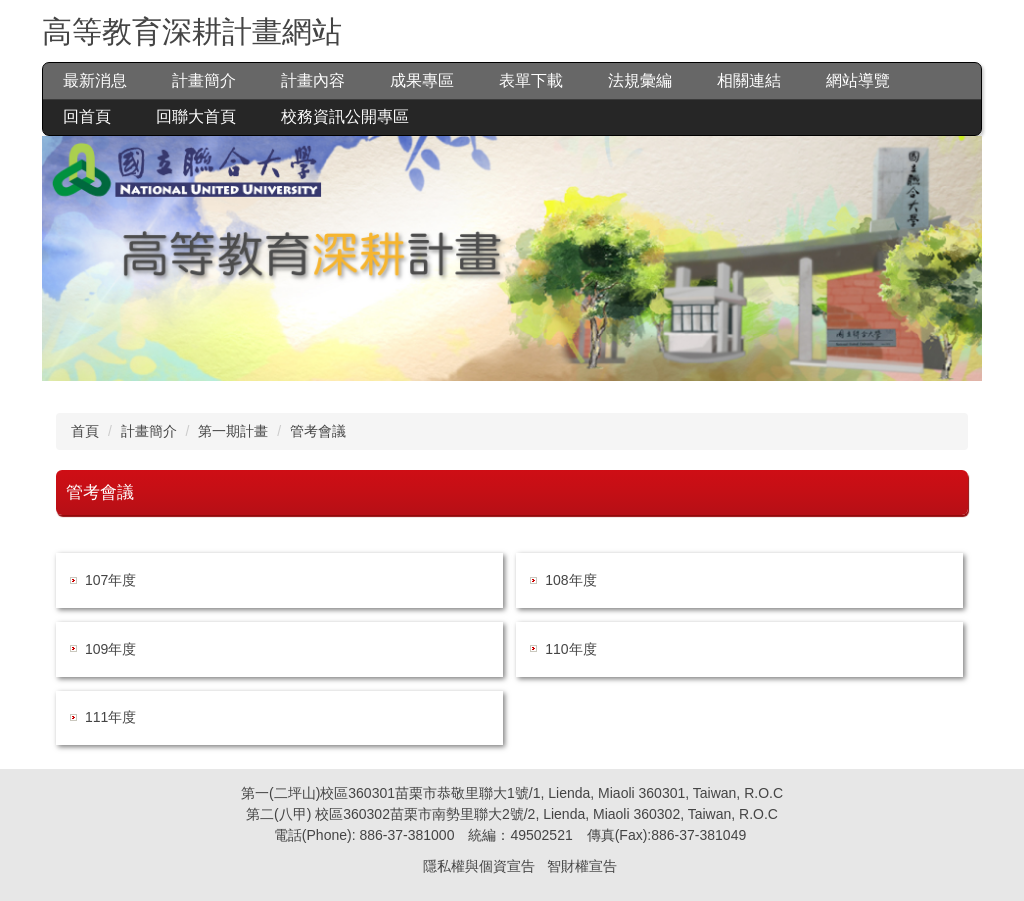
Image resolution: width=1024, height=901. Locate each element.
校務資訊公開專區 (345, 116)
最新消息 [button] (95, 80)
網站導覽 (858, 80)
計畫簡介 (149, 431)
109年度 (110, 649)
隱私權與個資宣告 (479, 866)
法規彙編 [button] (640, 80)
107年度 (110, 580)
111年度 (110, 717)
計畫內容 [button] (313, 80)
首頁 (85, 431)
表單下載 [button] (531, 80)
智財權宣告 (582, 866)
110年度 (570, 649)
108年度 (570, 580)
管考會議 (318, 431)
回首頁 (87, 116)
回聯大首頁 (196, 116)
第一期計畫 (233, 431)
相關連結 (749, 80)
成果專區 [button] (422, 80)
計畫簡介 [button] (204, 80)
